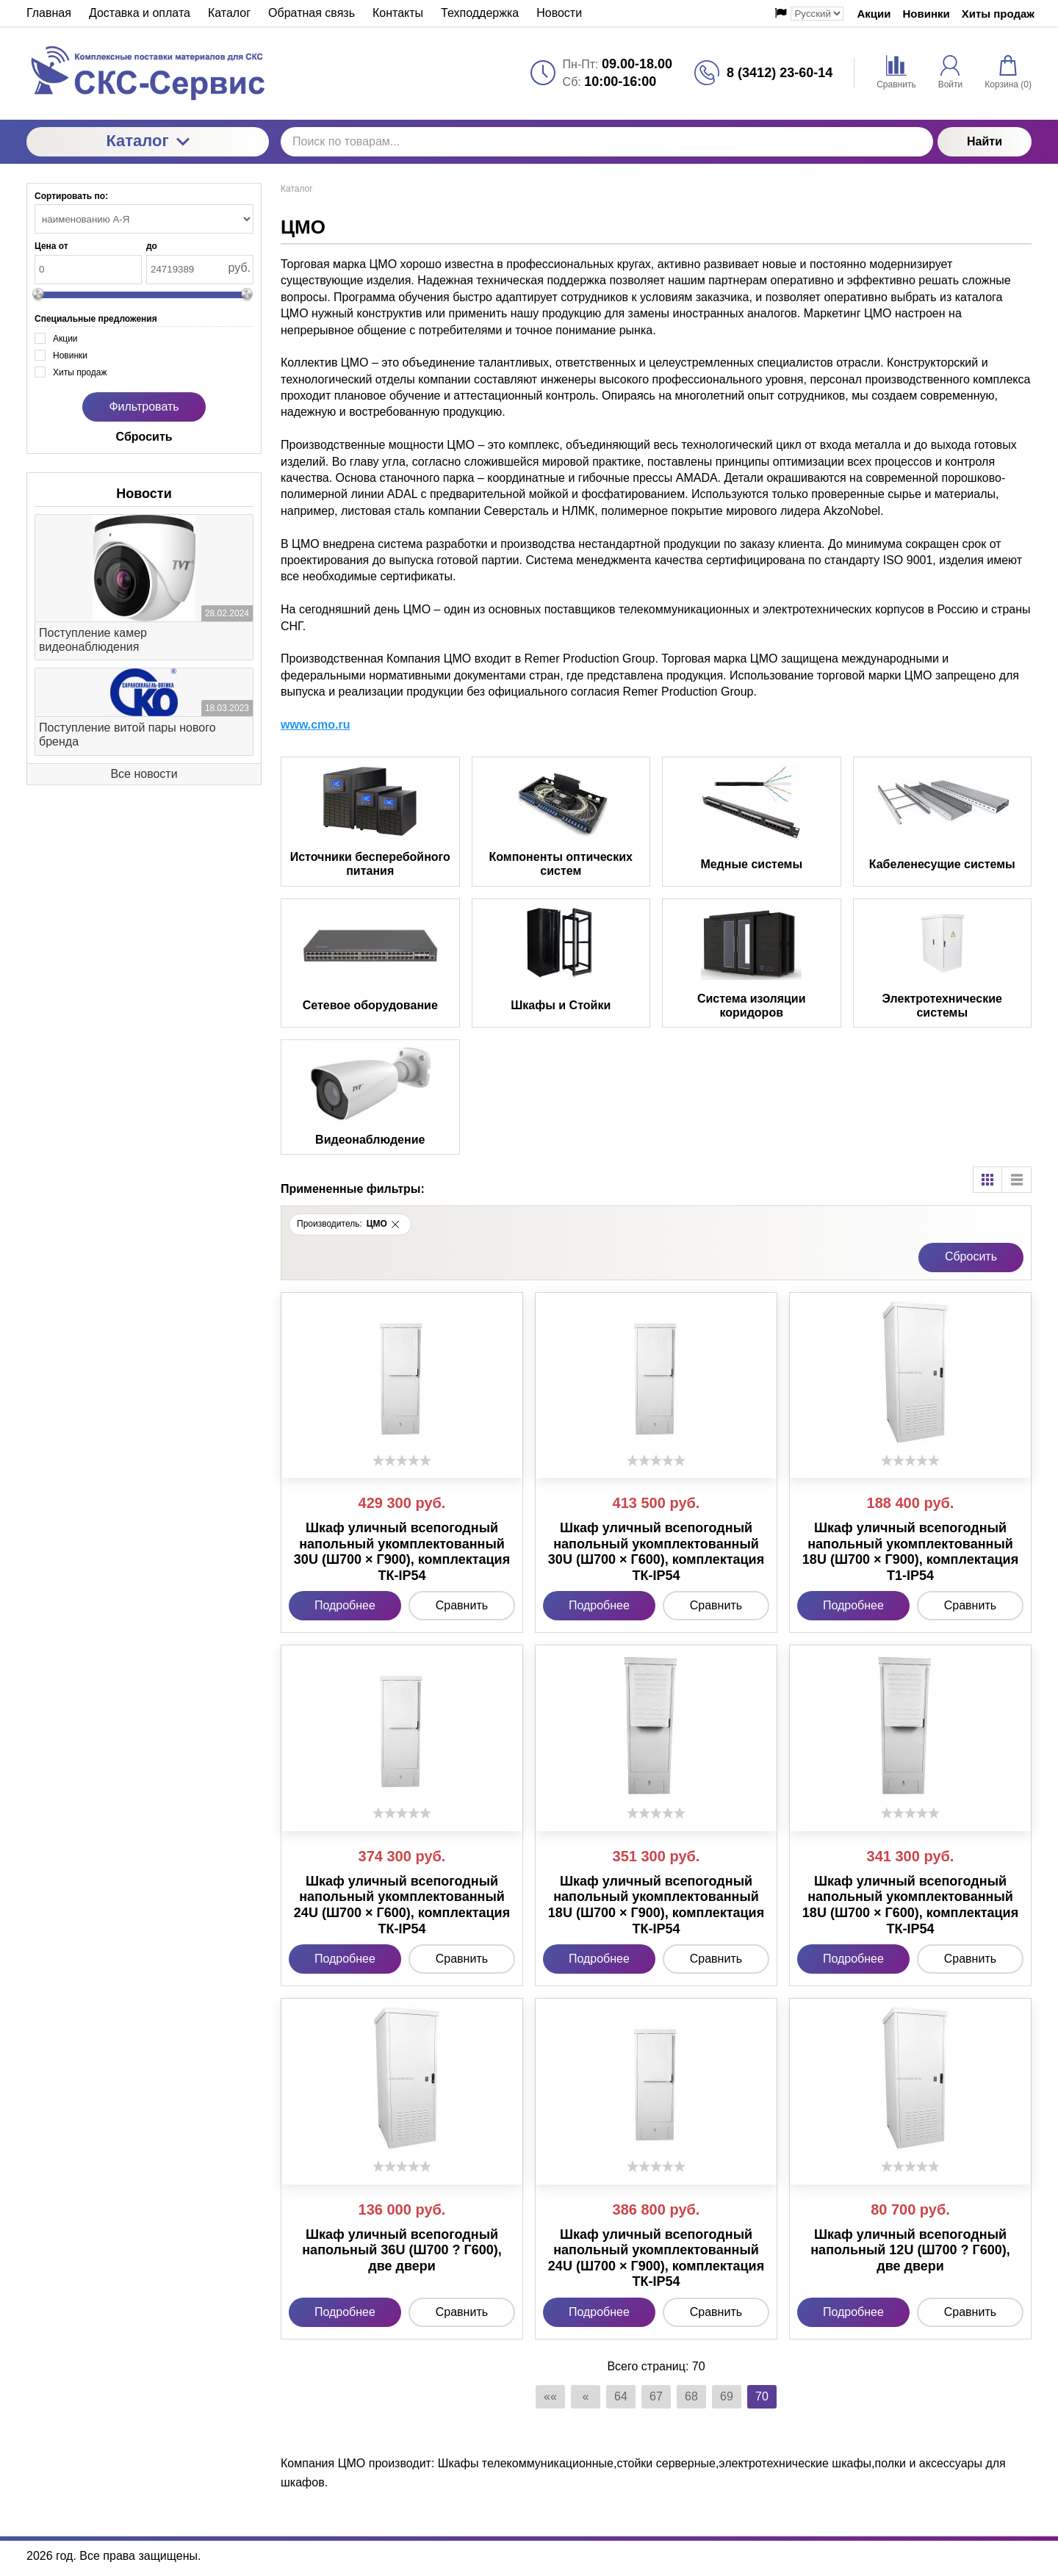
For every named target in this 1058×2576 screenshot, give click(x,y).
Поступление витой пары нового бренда (127, 734)
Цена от (51, 246)
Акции (873, 13)
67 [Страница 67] (656, 2396)
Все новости (143, 774)
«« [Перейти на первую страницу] (550, 2396)
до (151, 246)
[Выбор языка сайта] (817, 14)
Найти (984, 141)
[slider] (402, 1460)
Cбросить (971, 1256)
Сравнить (462, 1605)
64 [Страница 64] (620, 2396)
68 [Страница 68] (691, 2396)
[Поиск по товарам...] (607, 141)
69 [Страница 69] (726, 2396)
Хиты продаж (998, 13)
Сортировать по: (71, 196)
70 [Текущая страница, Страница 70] (762, 2396)
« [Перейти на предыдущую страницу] (586, 2396)
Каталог (147, 140)
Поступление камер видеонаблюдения (93, 640)
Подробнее (344, 1605)
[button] (395, 1224)
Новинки (926, 13)
